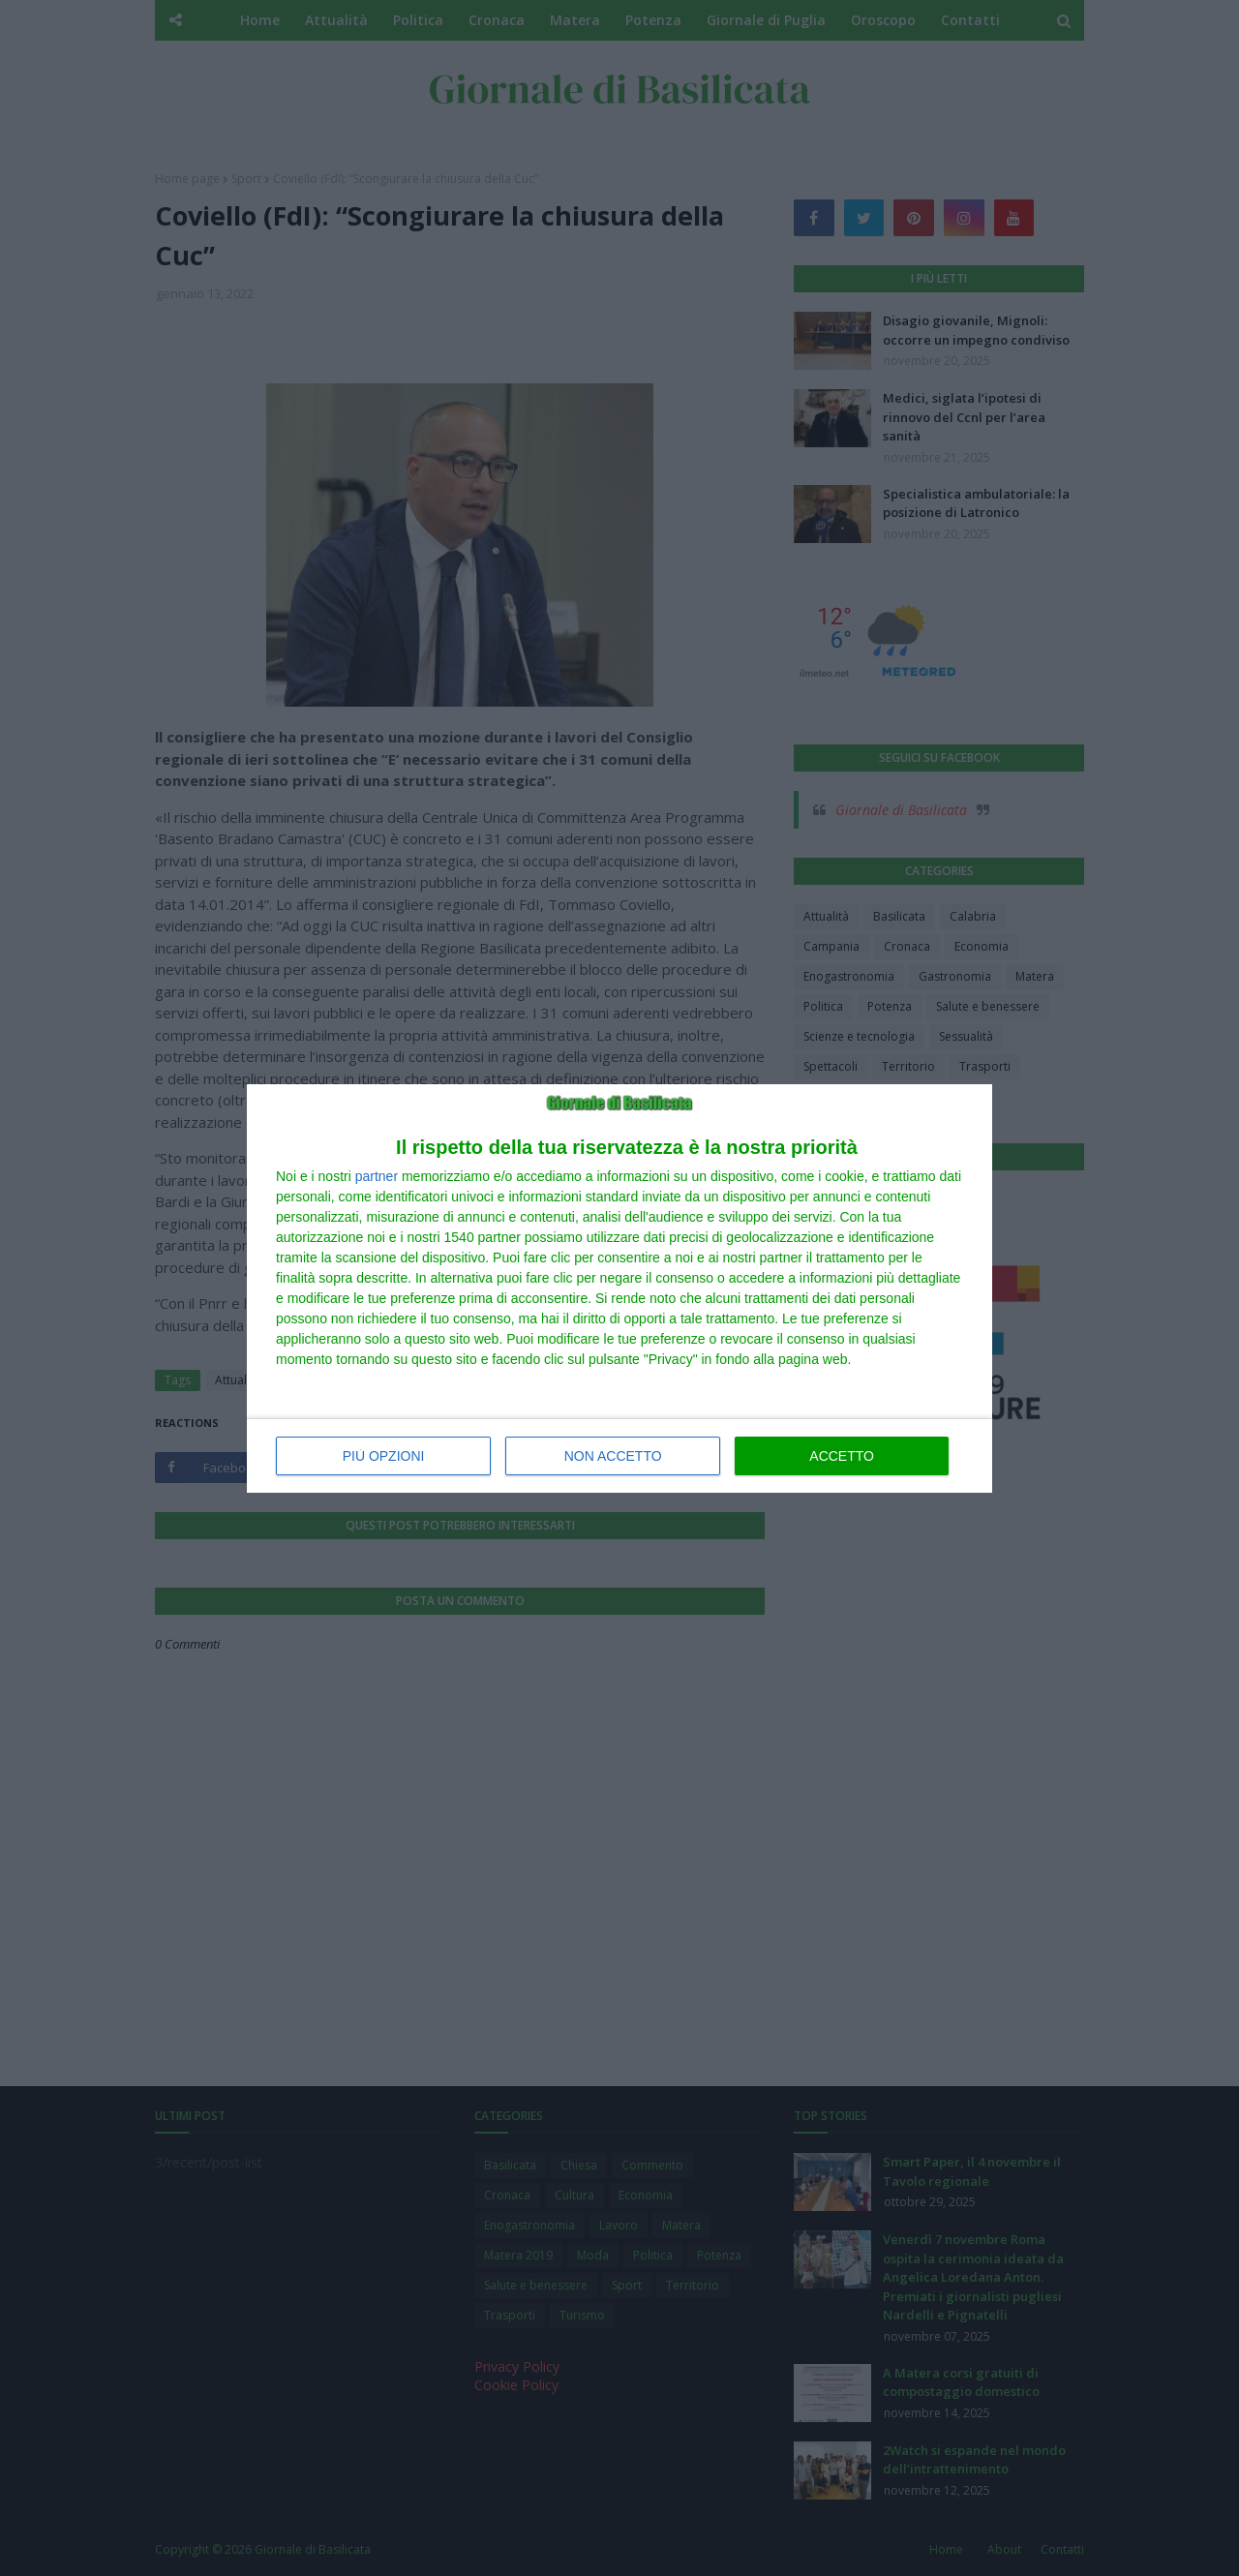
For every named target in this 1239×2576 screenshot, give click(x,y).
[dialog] (619, 1288)
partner (376, 1176)
